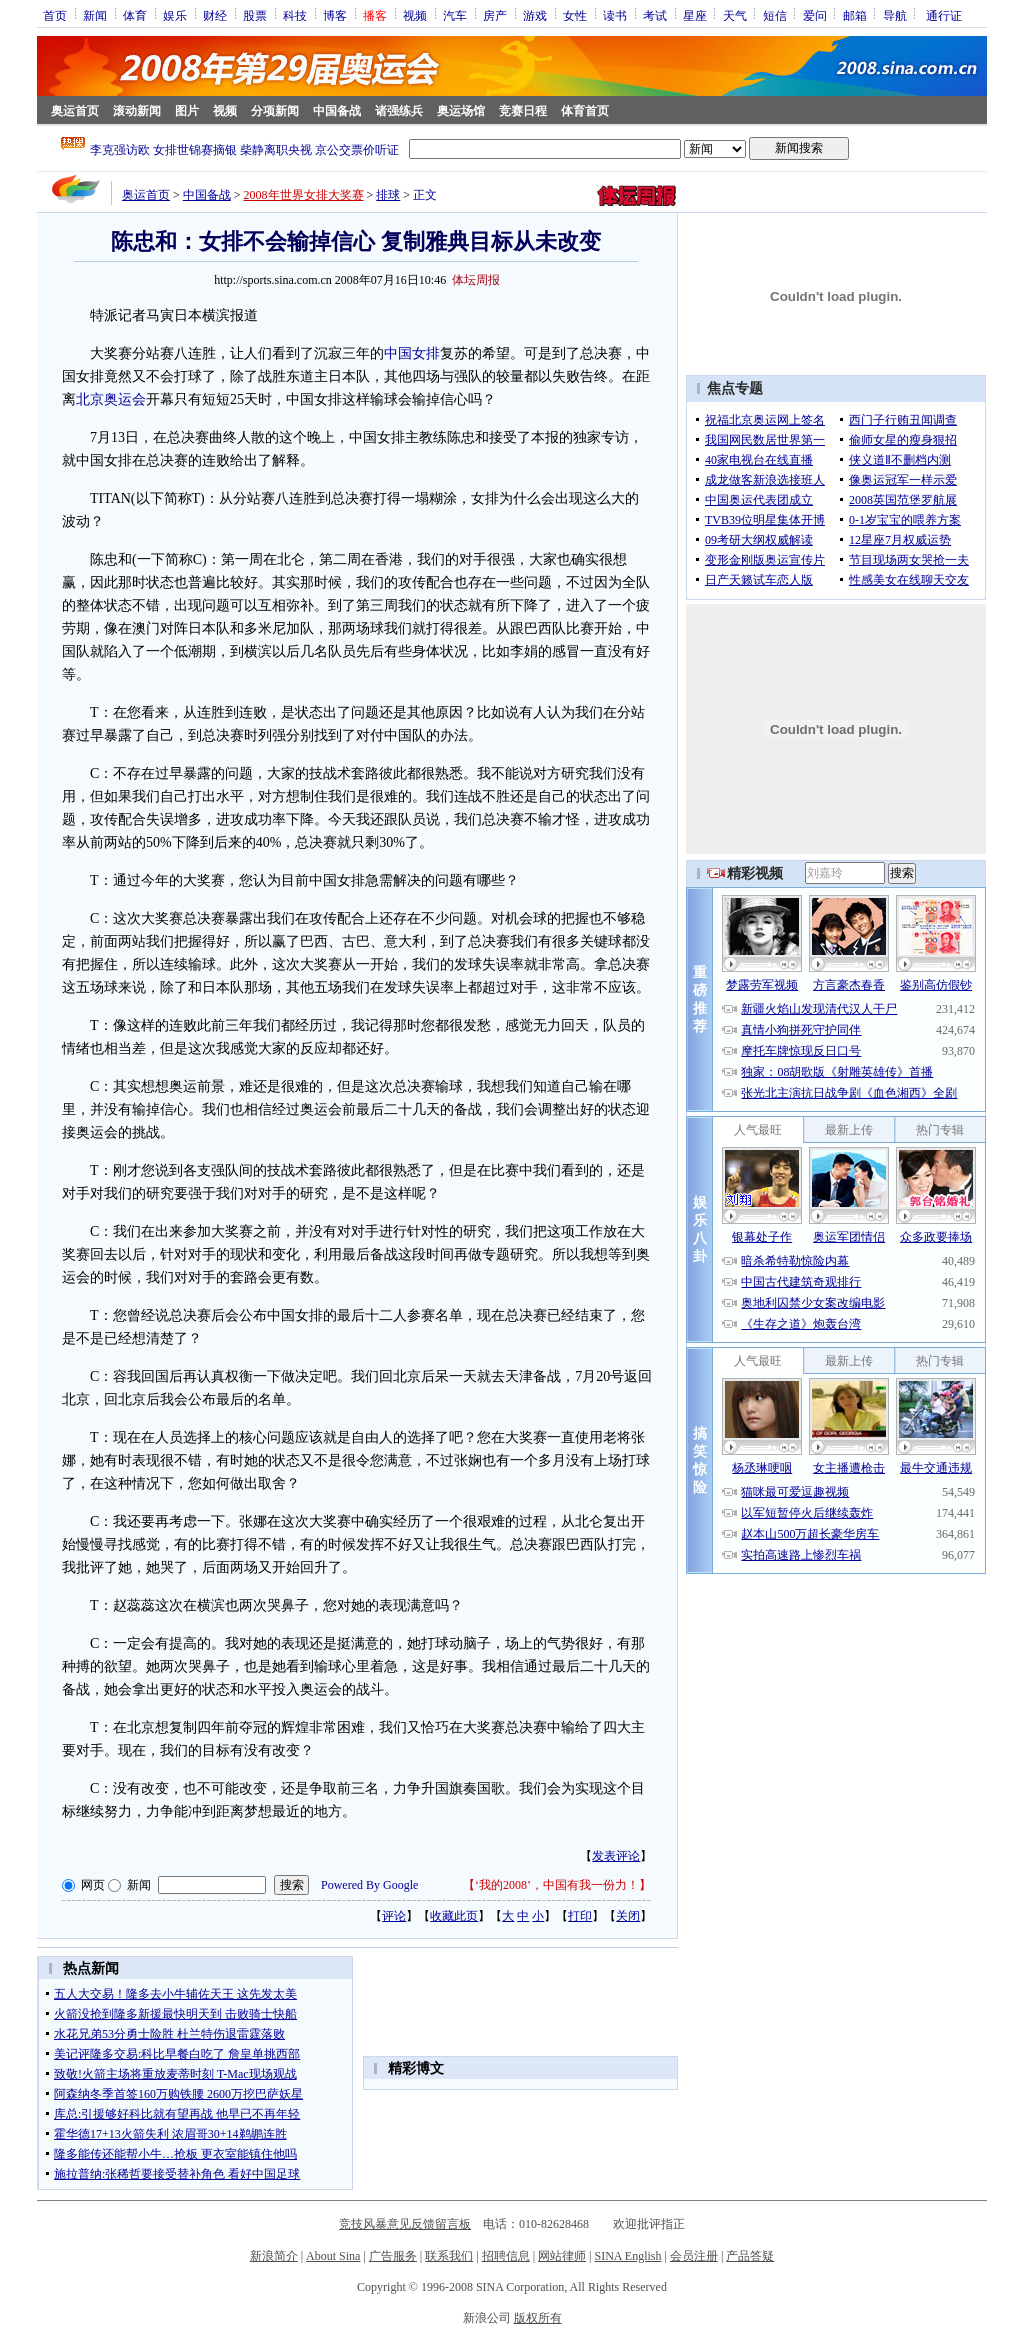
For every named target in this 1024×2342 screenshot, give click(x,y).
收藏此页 (454, 1916)
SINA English (627, 2256)
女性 (575, 15)
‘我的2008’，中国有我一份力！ (557, 1885)
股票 (255, 15)
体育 (135, 15)
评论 (394, 1916)
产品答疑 (750, 2256)
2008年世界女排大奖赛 (304, 195)
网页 (93, 1885)
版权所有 (538, 2318)
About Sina (333, 2256)
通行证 (944, 15)
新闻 (95, 15)
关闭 (628, 1916)
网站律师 (562, 2256)
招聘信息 (506, 2256)
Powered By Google (369, 1885)
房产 (495, 15)
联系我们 (449, 2256)
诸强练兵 (399, 111)
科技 (295, 15)
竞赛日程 (523, 111)
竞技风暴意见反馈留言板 (405, 2224)
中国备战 (337, 111)
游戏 (535, 15)
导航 (895, 15)
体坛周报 (476, 280)
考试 (655, 15)
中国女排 (412, 353)
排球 (388, 195)
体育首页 (585, 111)
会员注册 (694, 2256)
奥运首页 (75, 111)
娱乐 (175, 15)
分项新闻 (275, 111)
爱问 (815, 15)
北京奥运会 (111, 399)
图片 (187, 111)
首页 (55, 15)
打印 (580, 1916)
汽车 (455, 15)
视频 (415, 15)
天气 (735, 15)
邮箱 (855, 15)
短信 (775, 15)
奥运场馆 (461, 111)
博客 (335, 15)
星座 (695, 15)
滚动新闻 (137, 111)
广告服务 (393, 2256)
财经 (215, 15)
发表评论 (616, 1856)
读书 (615, 15)
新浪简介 (274, 2256)
